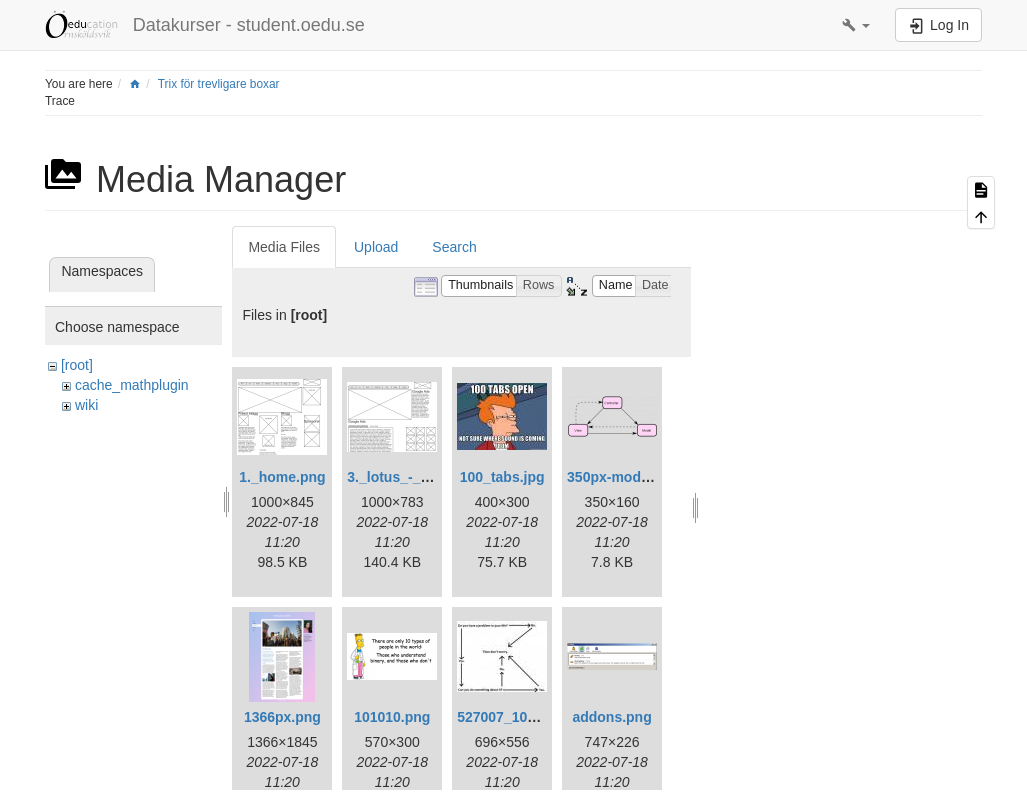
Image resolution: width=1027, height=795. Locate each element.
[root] (77, 365)
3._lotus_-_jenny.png (416, 477)
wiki (86, 405)
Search (454, 247)
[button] (856, 25)
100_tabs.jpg (502, 477)
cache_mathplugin (132, 385)
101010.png (392, 717)
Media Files (284, 247)
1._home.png (282, 477)
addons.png (611, 717)
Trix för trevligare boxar (219, 84)
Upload (376, 247)
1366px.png (282, 717)
